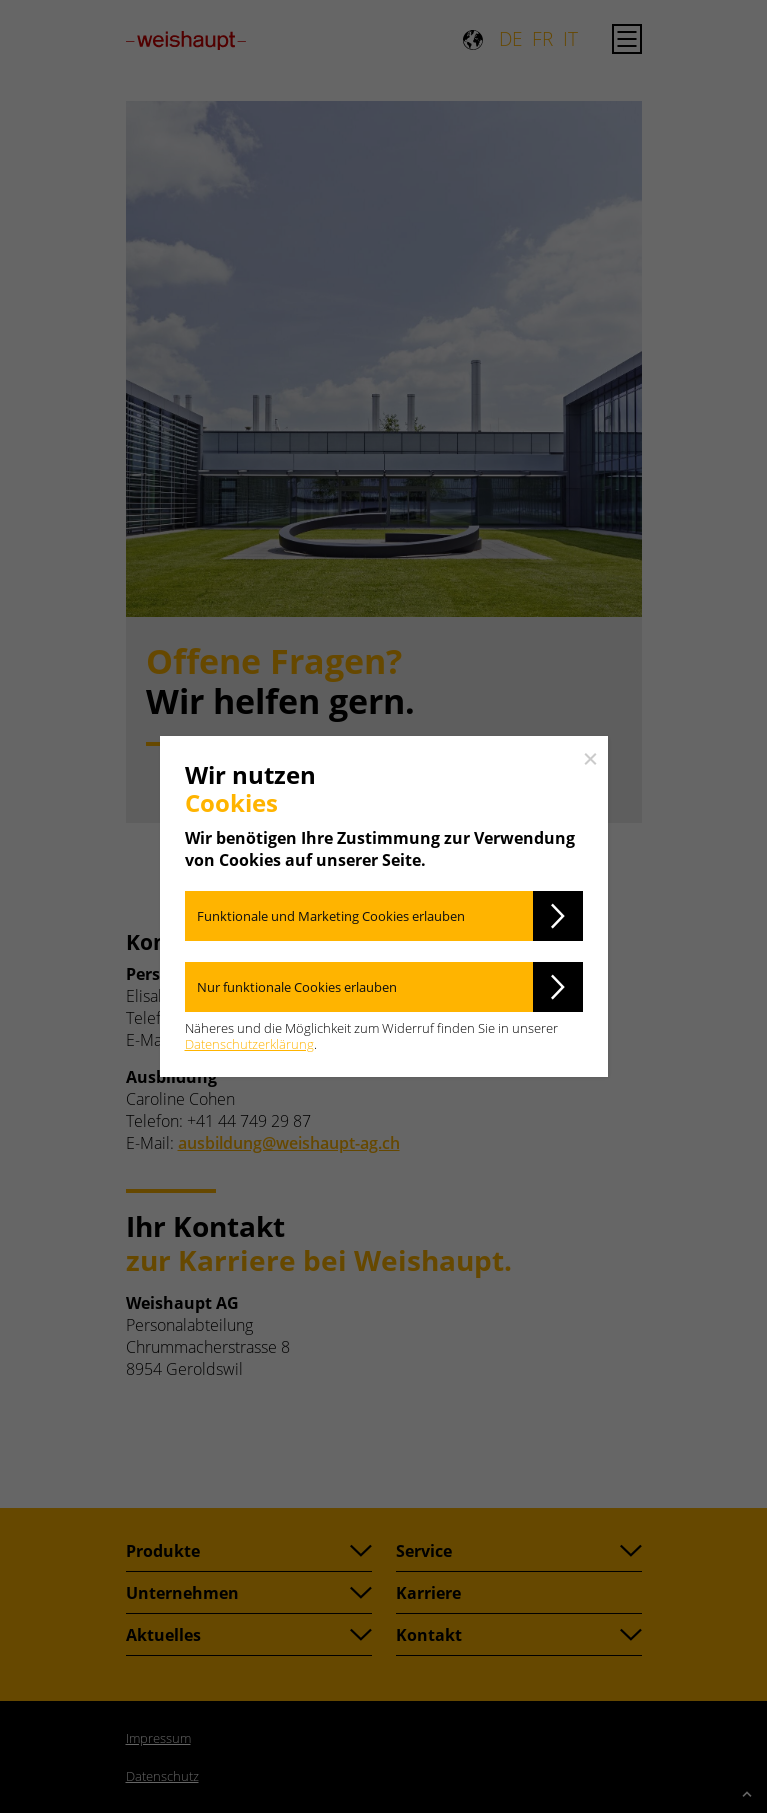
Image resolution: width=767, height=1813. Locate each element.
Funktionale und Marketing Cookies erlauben (331, 916)
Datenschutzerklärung (249, 1044)
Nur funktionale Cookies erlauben (297, 987)
